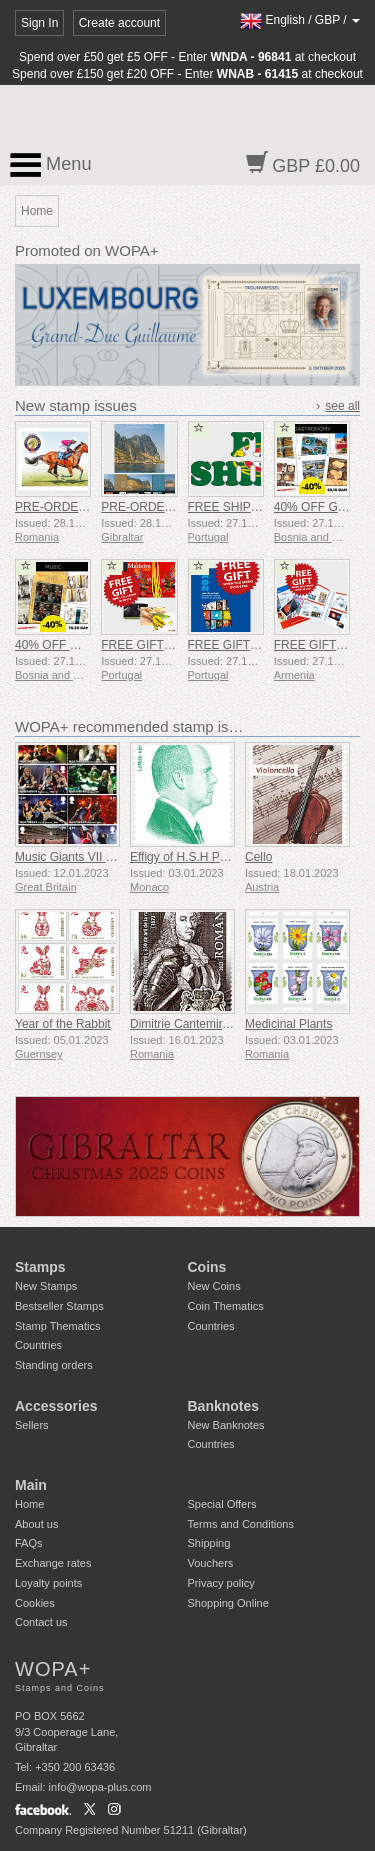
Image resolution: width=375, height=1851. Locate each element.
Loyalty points (48, 1583)
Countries (38, 1345)
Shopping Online (228, 1603)
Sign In (39, 23)
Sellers (32, 1425)
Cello (258, 857)
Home (29, 1504)
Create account (119, 23)
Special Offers (222, 1504)
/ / (300, 20)
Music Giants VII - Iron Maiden (95, 857)
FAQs (29, 1543)
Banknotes (224, 1406)
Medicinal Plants (288, 1024)
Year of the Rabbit (63, 1024)
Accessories (56, 1406)
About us (36, 1524)
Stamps (40, 1267)
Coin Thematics (226, 1306)
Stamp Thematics (57, 1326)
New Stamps (46, 1286)
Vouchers (211, 1563)
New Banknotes (226, 1425)
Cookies (35, 1603)
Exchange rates (53, 1563)
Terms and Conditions (241, 1524)
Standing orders (54, 1365)
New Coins (214, 1286)
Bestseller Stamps (59, 1306)
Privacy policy (221, 1583)
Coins (207, 1267)
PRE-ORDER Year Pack (165, 507)
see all (342, 406)
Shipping (209, 1543)
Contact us (41, 1622)
